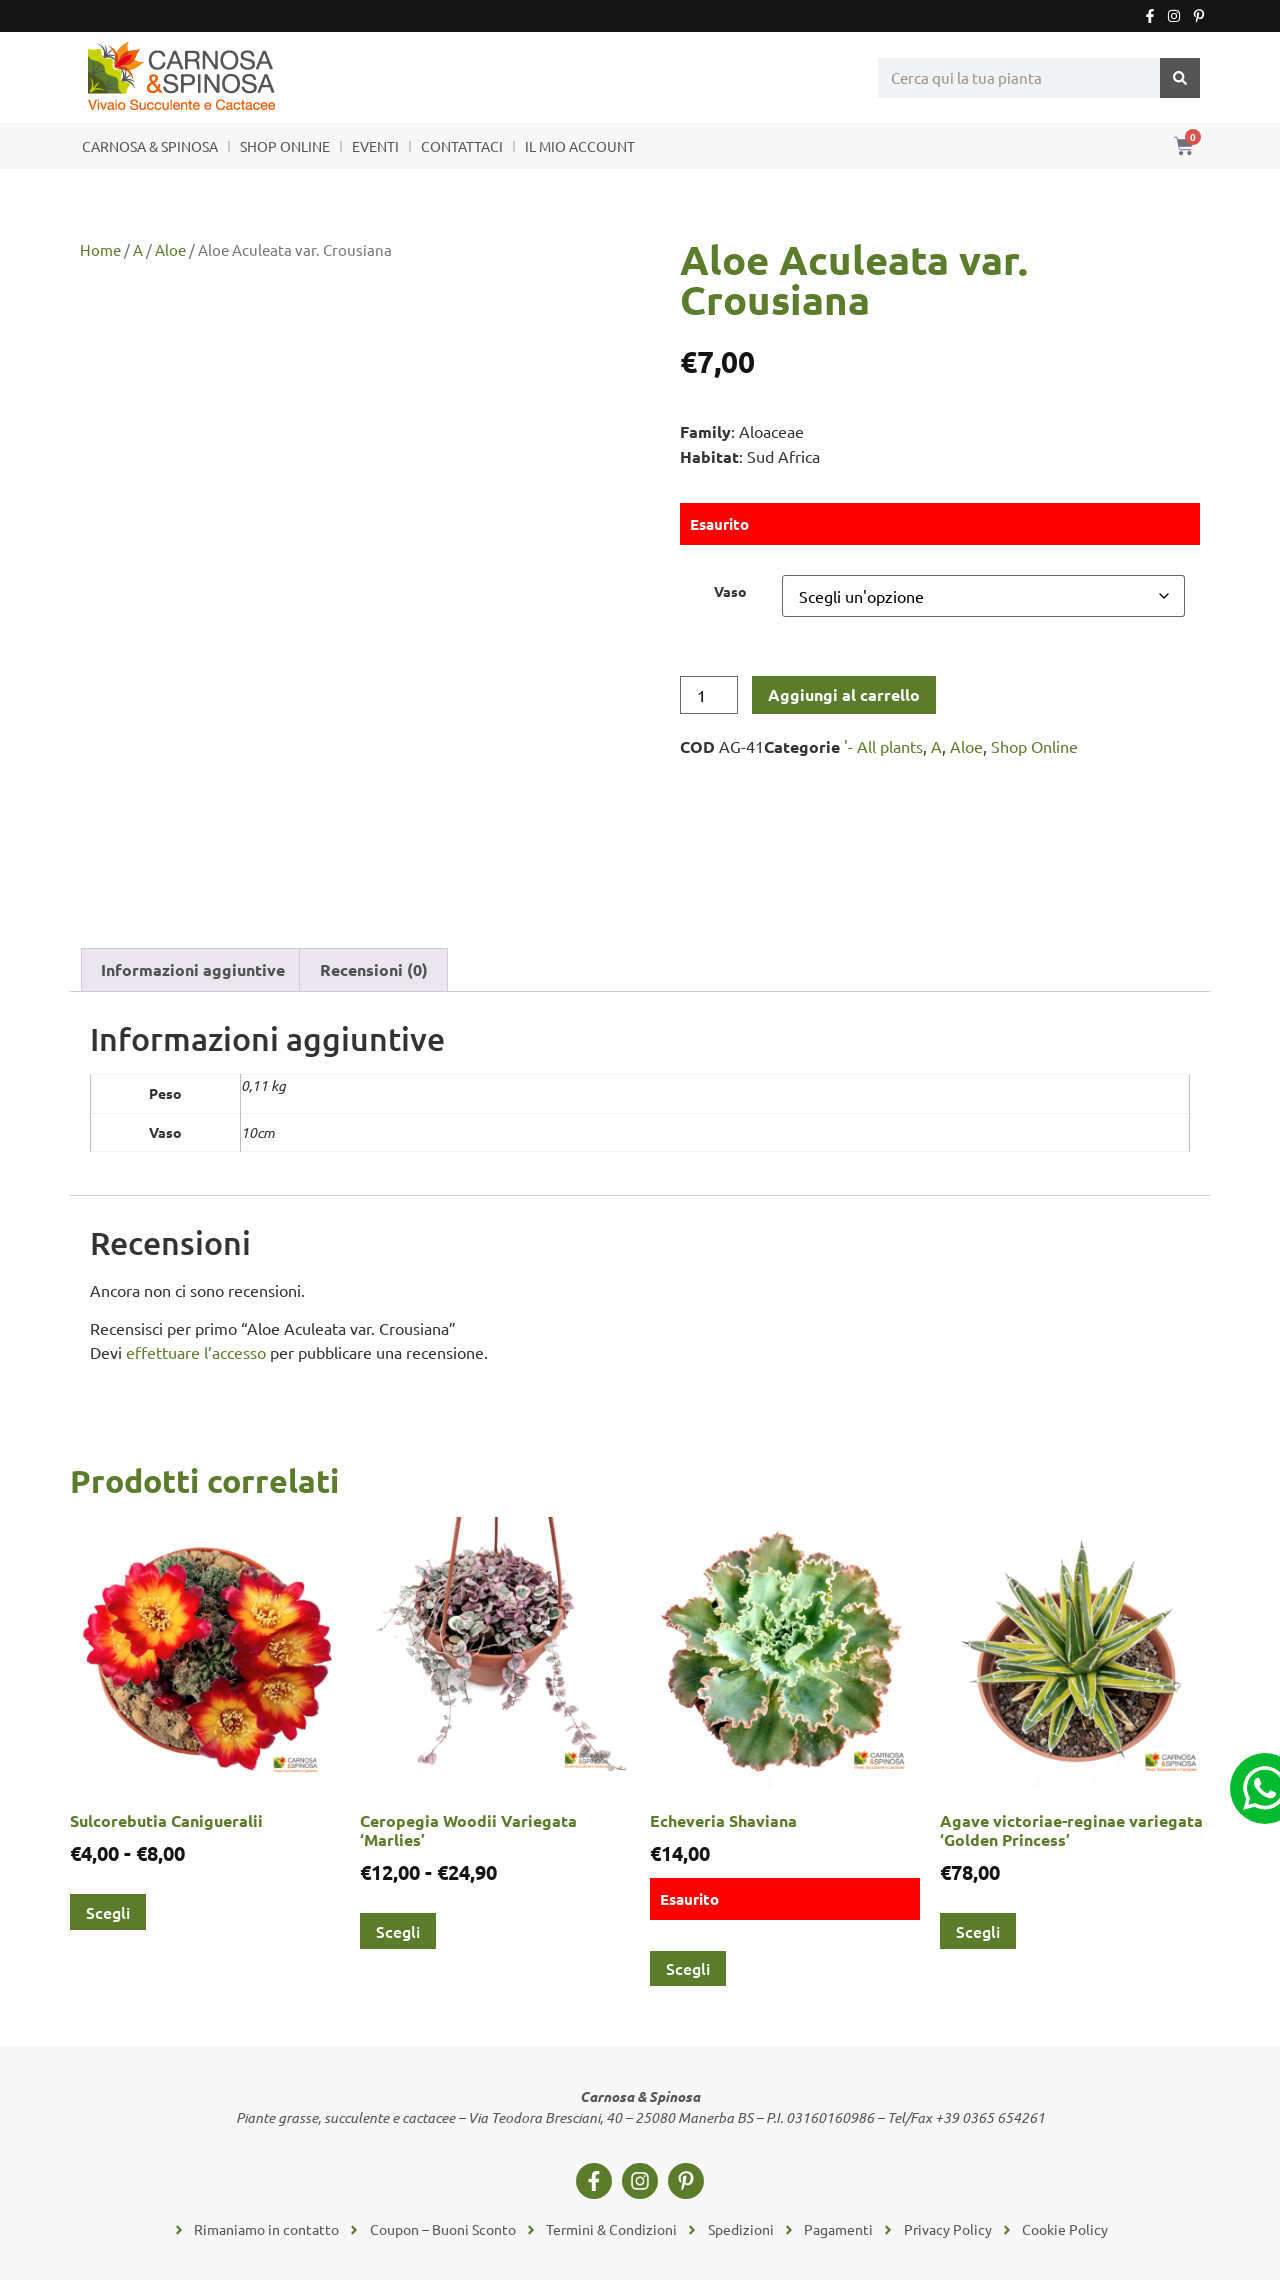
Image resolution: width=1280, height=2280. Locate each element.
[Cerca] (1180, 78)
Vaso (730, 591)
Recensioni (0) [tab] (374, 969)
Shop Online (1034, 746)
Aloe (170, 249)
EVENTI (375, 146)
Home (100, 249)
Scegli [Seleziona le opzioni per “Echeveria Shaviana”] (688, 1968)
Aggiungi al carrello (844, 694)
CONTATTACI (462, 146)
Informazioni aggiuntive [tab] (193, 969)
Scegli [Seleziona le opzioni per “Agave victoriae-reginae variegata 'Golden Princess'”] (978, 1931)
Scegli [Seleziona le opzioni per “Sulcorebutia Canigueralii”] (108, 1912)
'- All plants (883, 746)
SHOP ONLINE (285, 146)
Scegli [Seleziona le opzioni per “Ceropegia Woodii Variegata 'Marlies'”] (398, 1931)
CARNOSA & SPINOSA (150, 146)
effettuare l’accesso (196, 1352)
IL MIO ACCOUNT (580, 146)
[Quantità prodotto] (709, 695)
